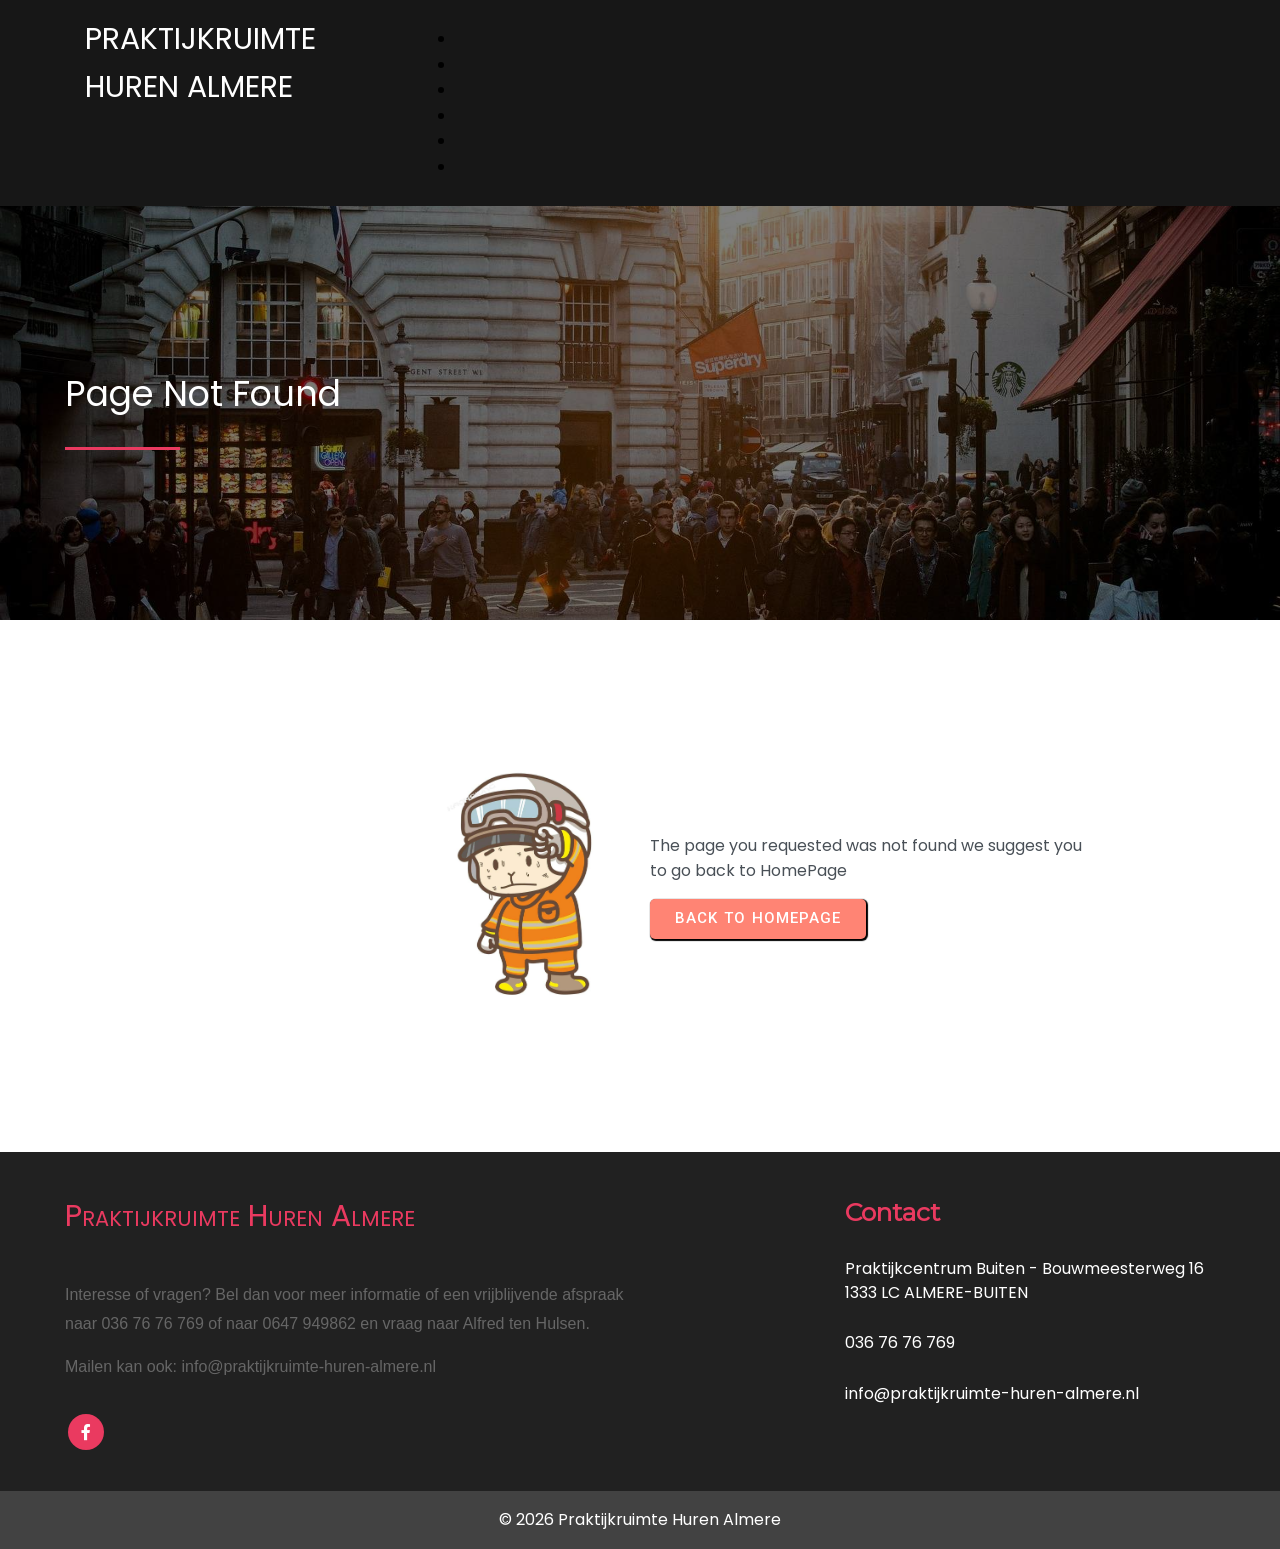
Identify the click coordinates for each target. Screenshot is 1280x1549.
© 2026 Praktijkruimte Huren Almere (640, 1519)
